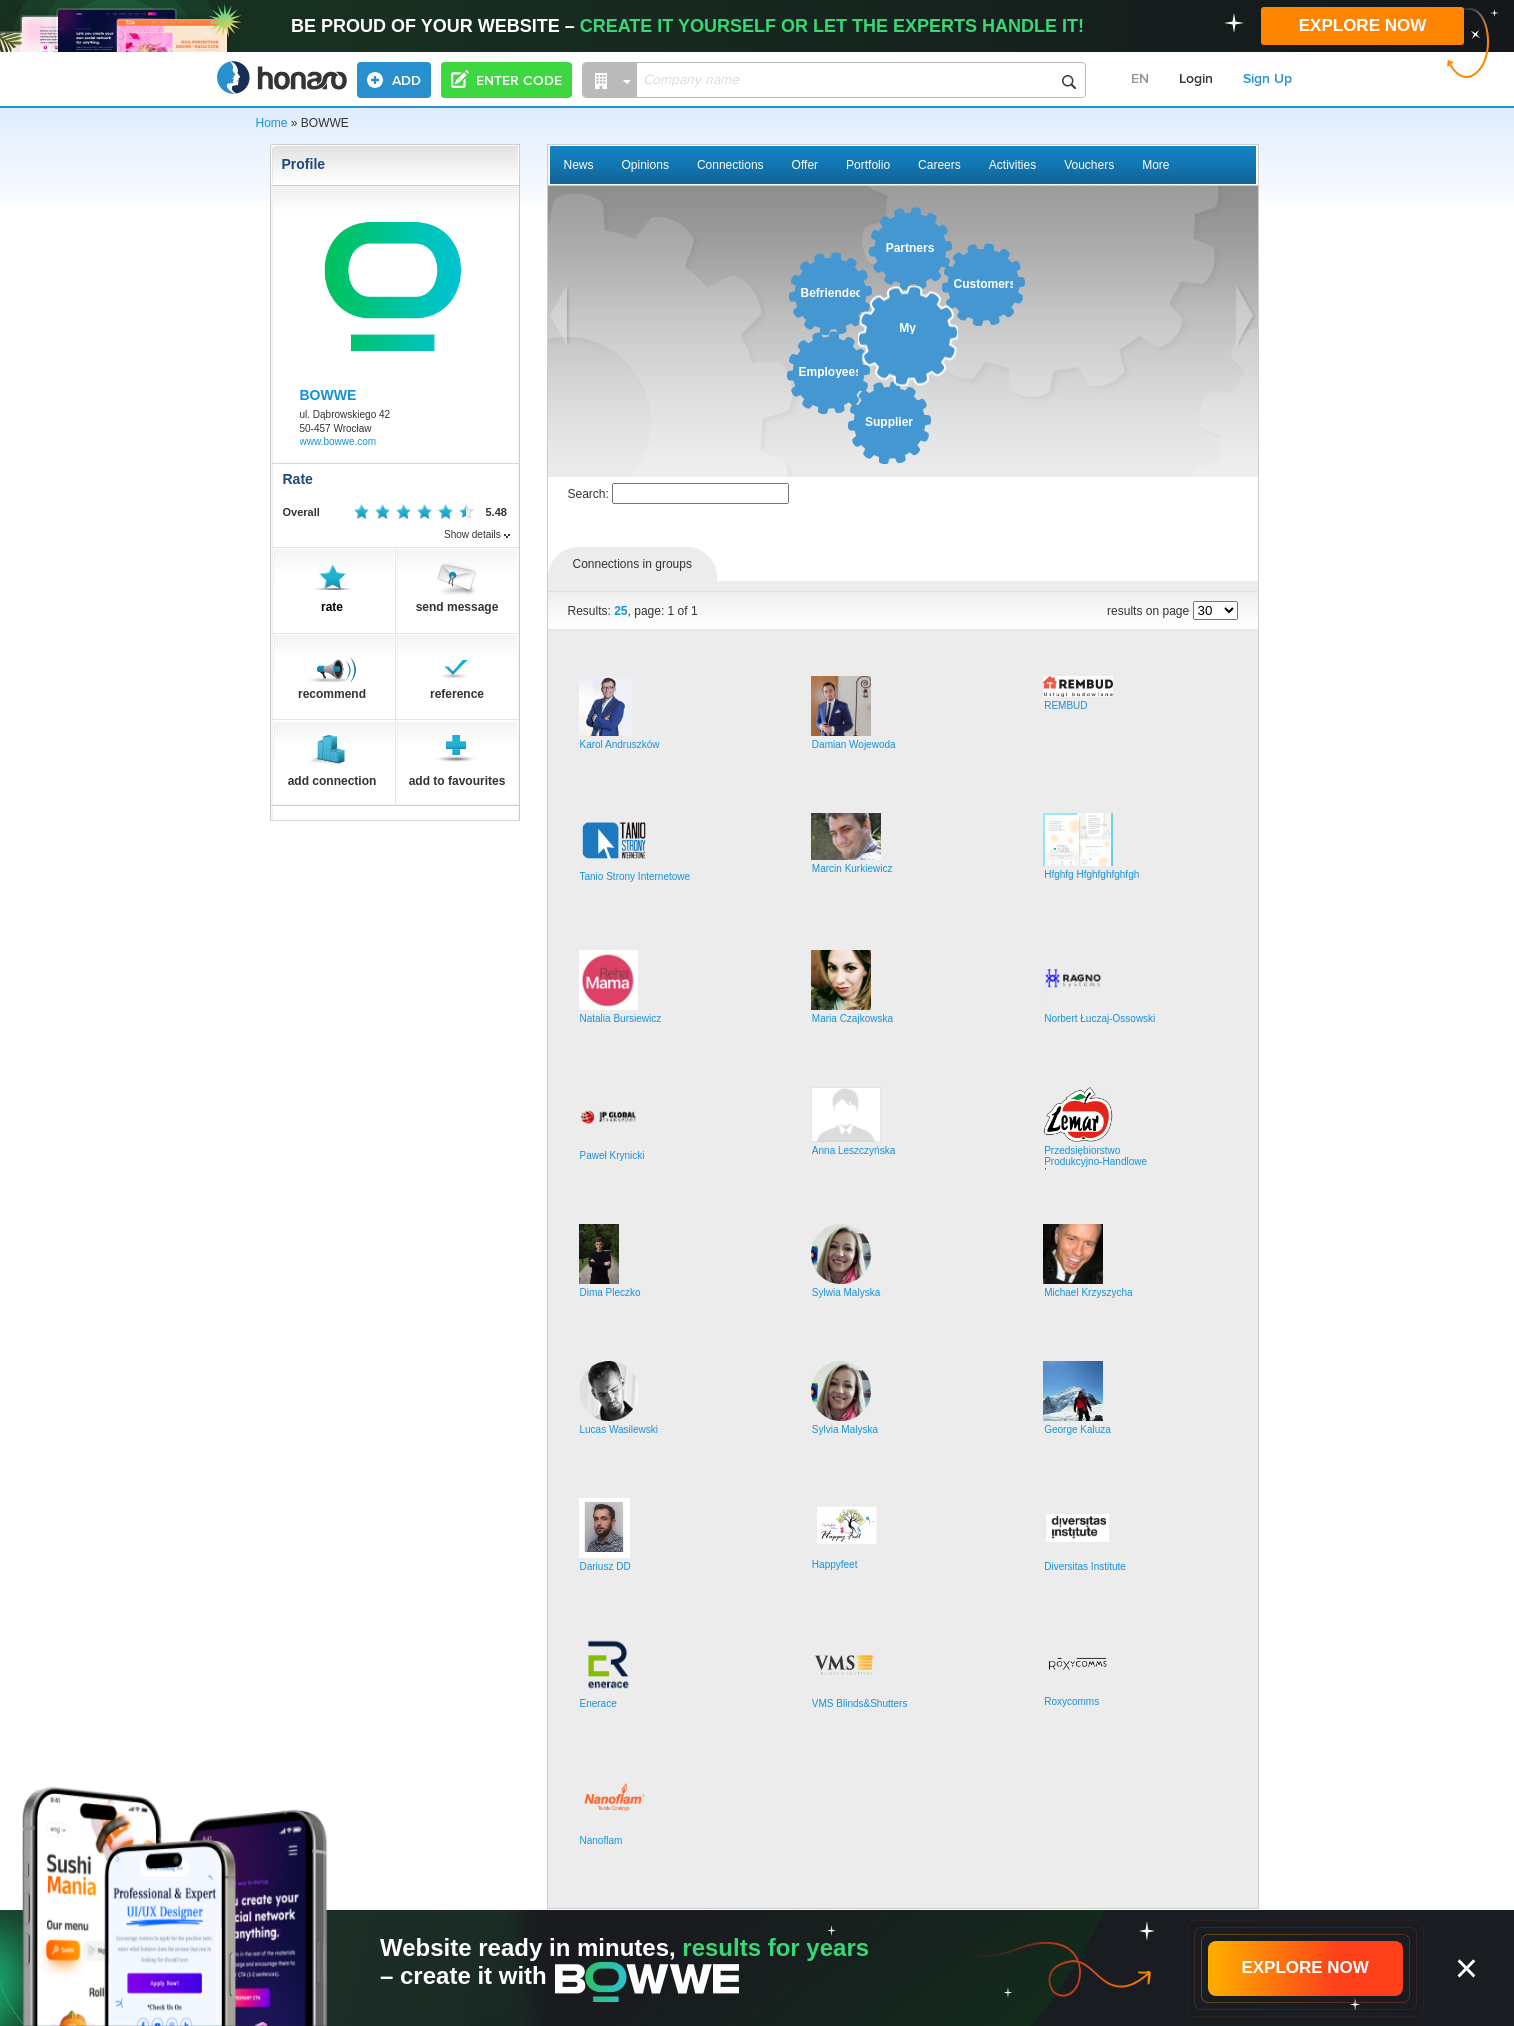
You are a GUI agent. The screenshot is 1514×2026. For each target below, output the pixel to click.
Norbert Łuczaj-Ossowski (1099, 1018)
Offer (805, 165)
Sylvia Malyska (845, 1429)
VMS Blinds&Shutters (860, 1703)
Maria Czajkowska (852, 1018)
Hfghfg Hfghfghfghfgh (1091, 874)
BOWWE (328, 395)
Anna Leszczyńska (853, 1150)
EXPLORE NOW (1363, 25)
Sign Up (1267, 79)
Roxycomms (1071, 1701)
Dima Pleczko (610, 1292)
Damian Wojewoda (854, 744)
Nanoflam (601, 1840)
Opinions (645, 165)
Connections (730, 165)
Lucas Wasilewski (619, 1429)
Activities (1012, 165)
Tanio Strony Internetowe (635, 876)
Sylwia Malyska (846, 1292)
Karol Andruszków (620, 744)
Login (1196, 79)
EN (1140, 79)
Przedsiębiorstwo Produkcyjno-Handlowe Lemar (1095, 1161)
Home (272, 123)
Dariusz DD (605, 1566)
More (1155, 165)
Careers (939, 165)
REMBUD (1065, 705)
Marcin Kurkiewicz (852, 868)
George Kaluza (1077, 1429)
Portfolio (868, 165)
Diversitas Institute (1085, 1566)
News (579, 165)
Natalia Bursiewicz (621, 1018)
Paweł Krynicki (612, 1155)
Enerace (598, 1703)
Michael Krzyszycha (1088, 1292)
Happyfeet (835, 1564)
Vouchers (1089, 165)
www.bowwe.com (338, 441)
